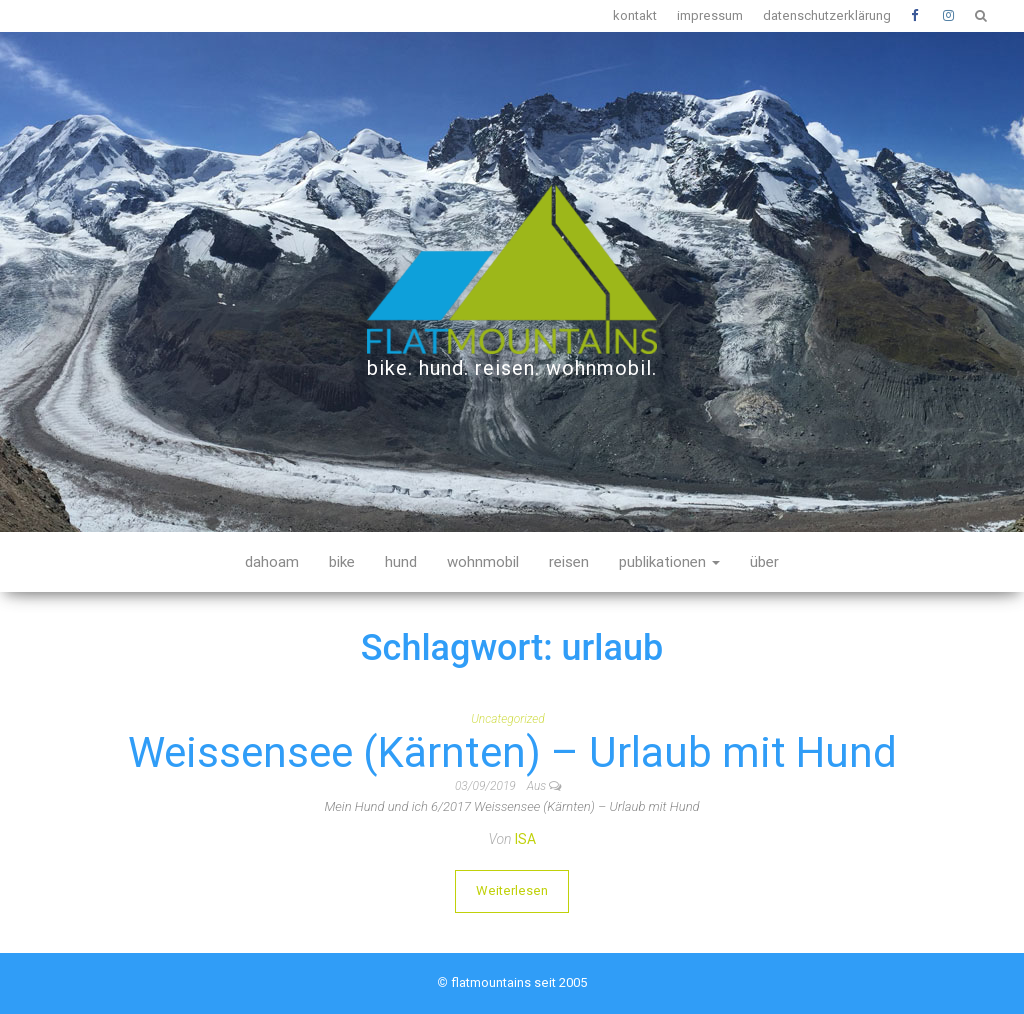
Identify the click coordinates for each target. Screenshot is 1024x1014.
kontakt (635, 15)
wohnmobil (483, 562)
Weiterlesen (512, 890)
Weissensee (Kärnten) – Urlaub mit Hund (512, 752)
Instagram (949, 16)
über (764, 562)
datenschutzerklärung (827, 15)
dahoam (272, 562)
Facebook (917, 16)
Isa (525, 839)
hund (401, 562)
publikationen (669, 562)
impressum (710, 15)
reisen (569, 562)
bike (342, 562)
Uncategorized (508, 719)
